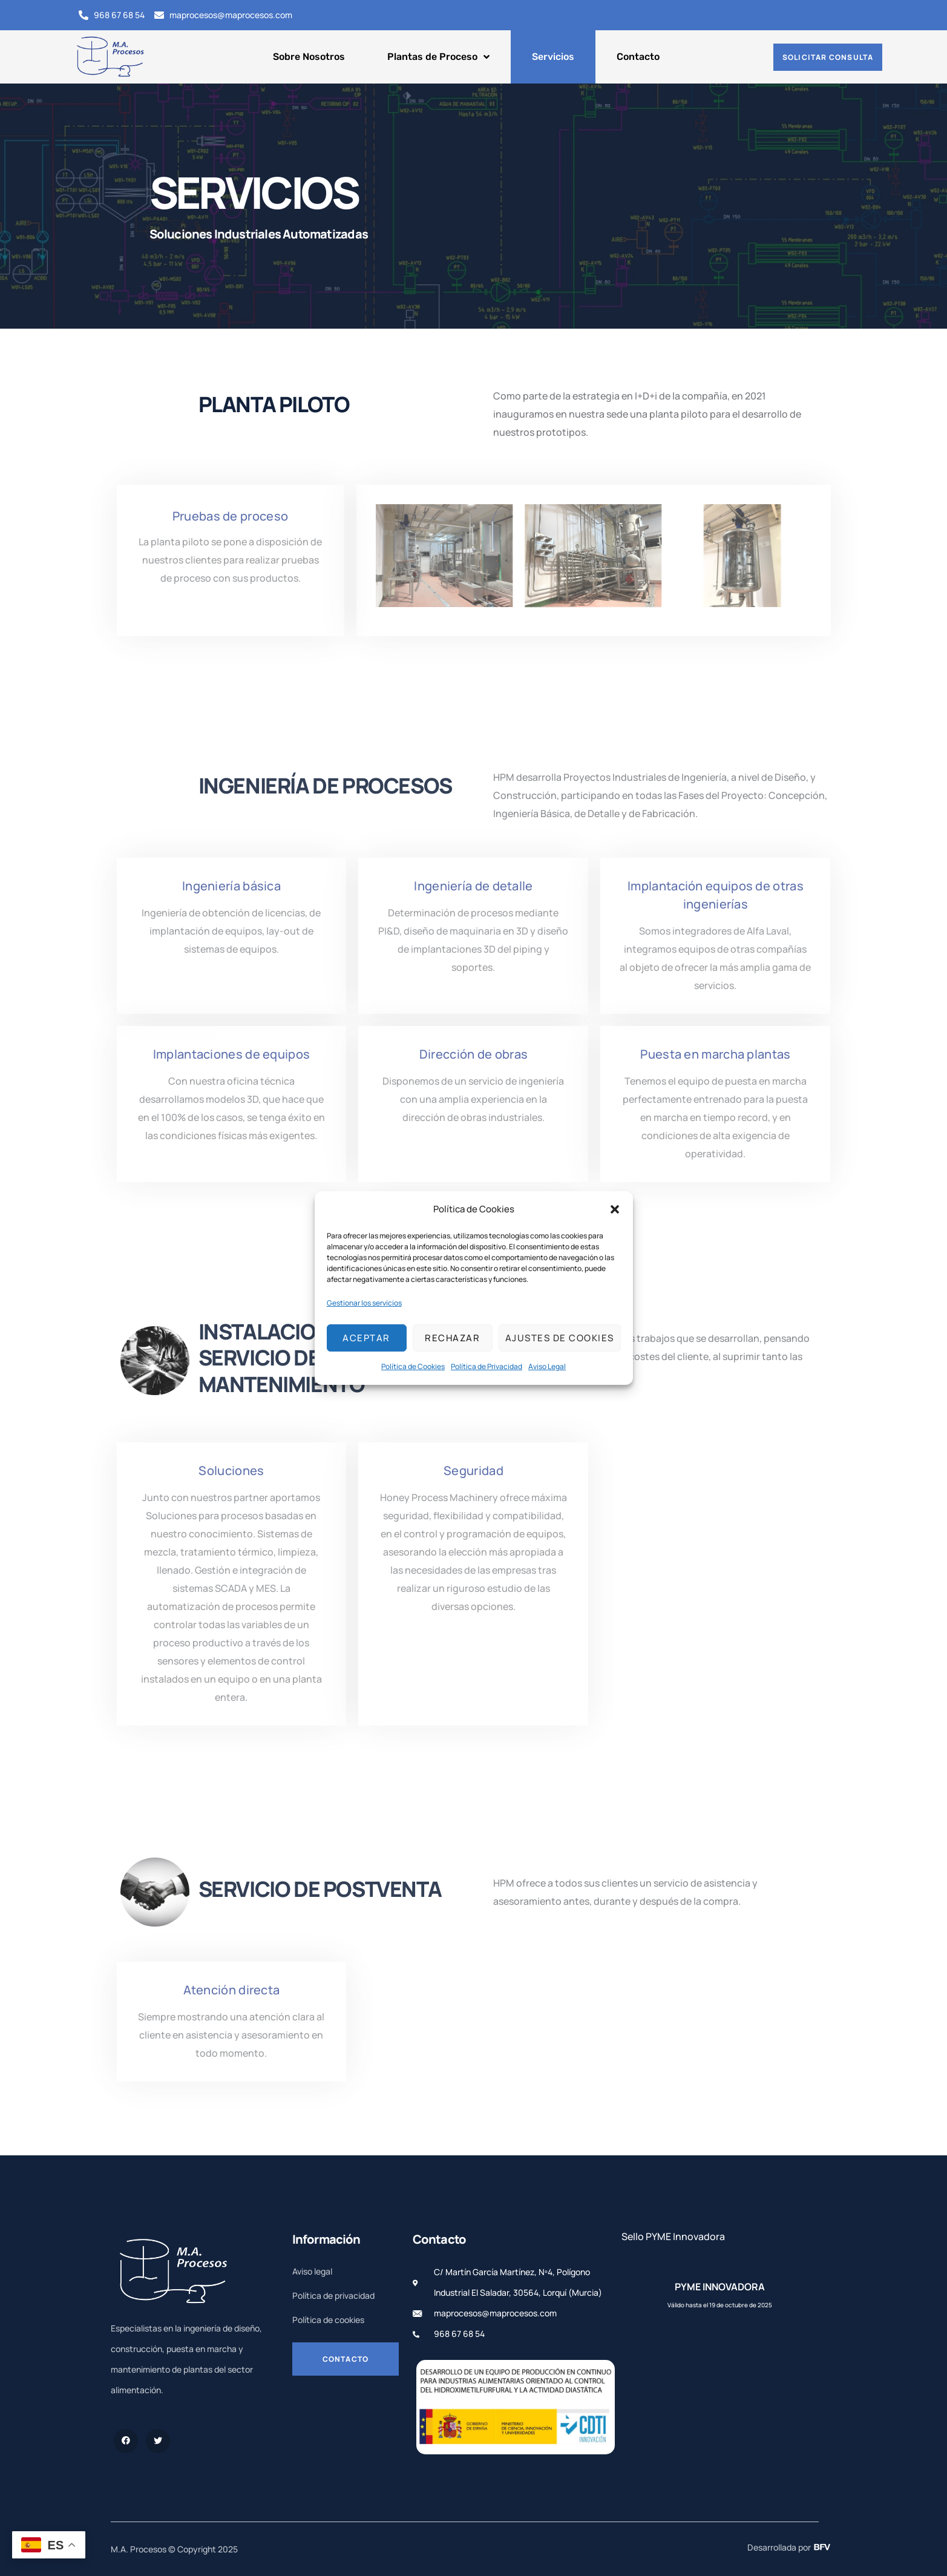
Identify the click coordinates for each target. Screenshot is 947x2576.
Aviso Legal (547, 1366)
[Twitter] (158, 2441)
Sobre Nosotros (309, 56)
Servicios (553, 56)
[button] (615, 1209)
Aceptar (366, 1338)
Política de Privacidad (486, 1366)
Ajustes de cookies (559, 1338)
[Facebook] (126, 2441)
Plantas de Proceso (438, 57)
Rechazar (452, 1338)
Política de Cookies (413, 1366)
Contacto (638, 56)
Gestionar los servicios (364, 1303)
